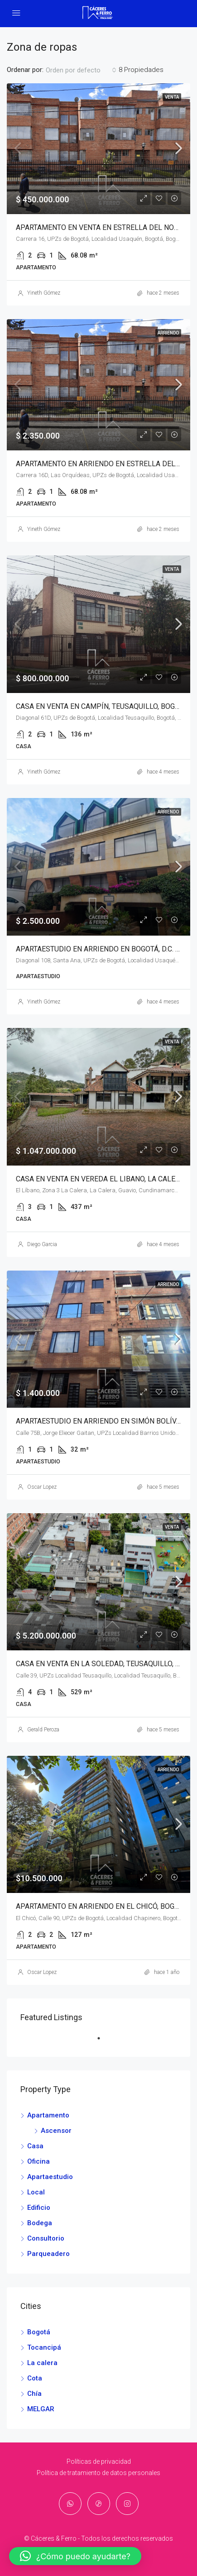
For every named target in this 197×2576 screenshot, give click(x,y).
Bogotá (38, 2332)
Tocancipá (44, 2347)
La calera (42, 2363)
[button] (75, 2556)
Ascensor (56, 2131)
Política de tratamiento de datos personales (98, 2472)
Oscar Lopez (42, 1487)
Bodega (39, 2223)
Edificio (38, 2207)
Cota (34, 2378)
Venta (172, 97)
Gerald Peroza (43, 1729)
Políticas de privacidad (99, 2461)
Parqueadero (48, 2254)
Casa (35, 2146)
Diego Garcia (42, 1244)
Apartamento (48, 2115)
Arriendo (168, 332)
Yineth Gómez (43, 293)
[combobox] (81, 70)
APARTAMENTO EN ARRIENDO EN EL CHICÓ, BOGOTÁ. (102, 1906)
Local (36, 2192)
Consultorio (45, 2238)
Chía (34, 2394)
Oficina (38, 2161)
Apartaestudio (50, 2177)
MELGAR (40, 2409)
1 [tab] (103, 2041)
